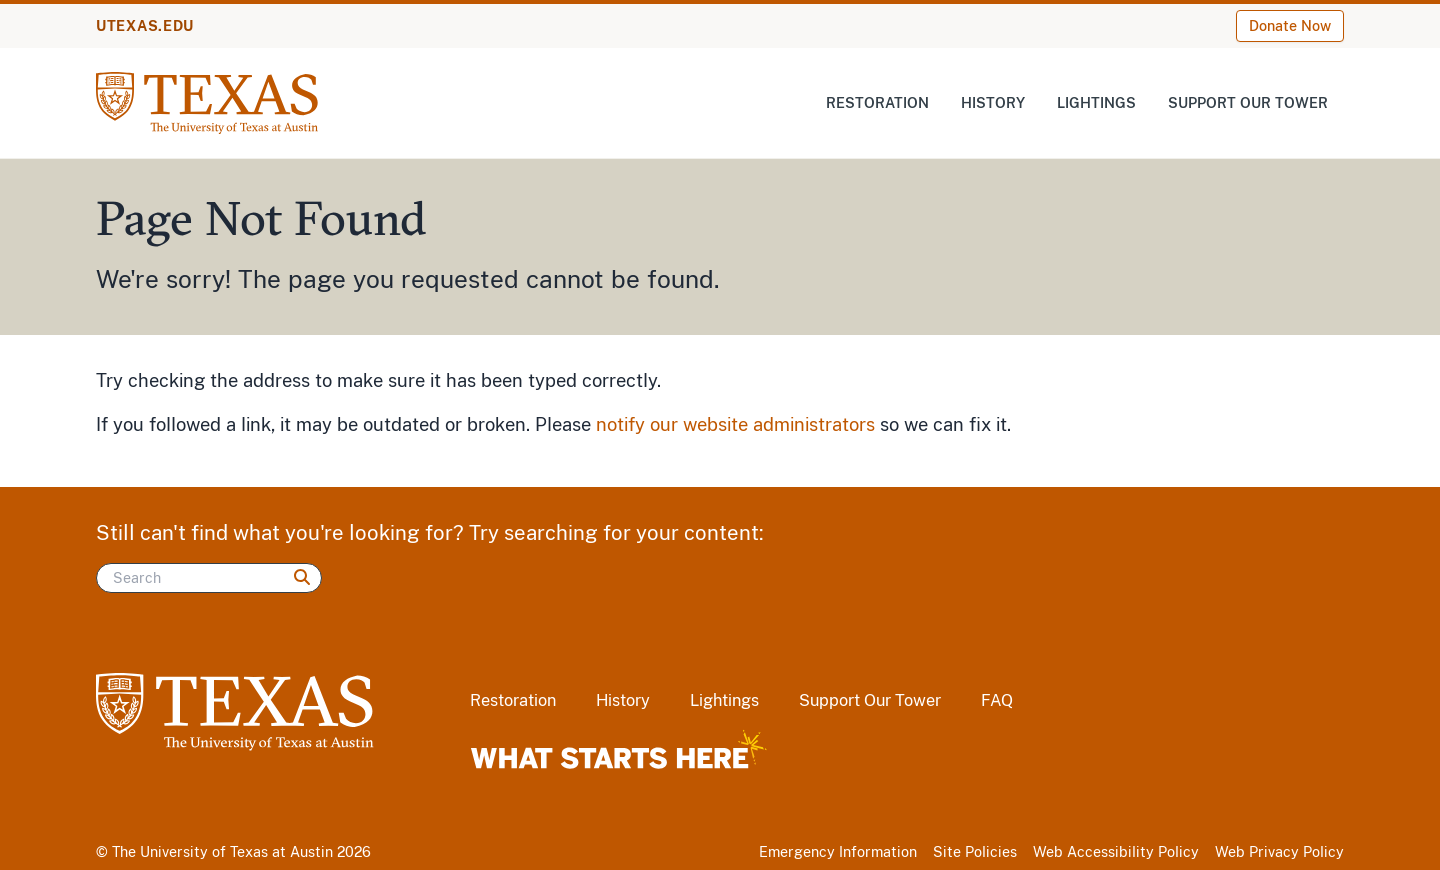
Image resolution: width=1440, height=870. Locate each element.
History (993, 103)
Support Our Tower (1248, 103)
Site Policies (975, 852)
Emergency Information (838, 852)
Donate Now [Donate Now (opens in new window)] (1290, 26)
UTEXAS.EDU (145, 26)
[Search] (209, 578)
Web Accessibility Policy (1116, 852)
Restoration (877, 103)
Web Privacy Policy (1279, 852)
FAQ (997, 700)
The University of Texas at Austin (222, 852)
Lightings (1096, 103)
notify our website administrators (735, 424)
